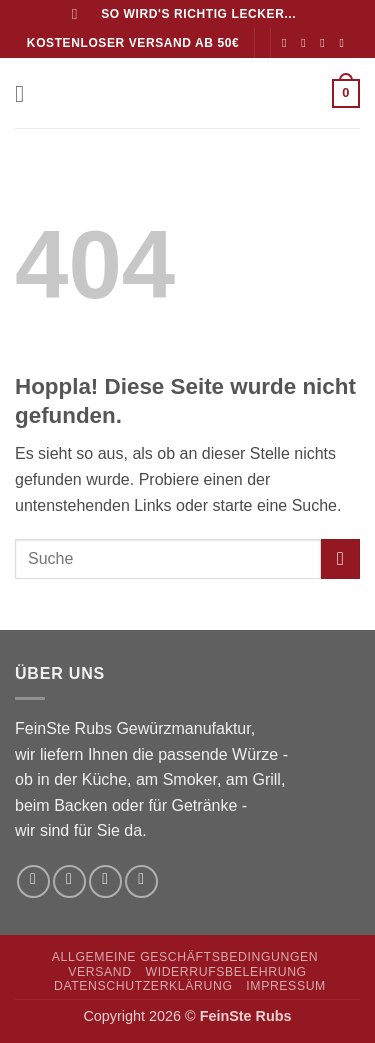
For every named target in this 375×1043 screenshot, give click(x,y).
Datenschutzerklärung (143, 986)
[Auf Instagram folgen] (307, 43)
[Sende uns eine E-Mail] (326, 43)
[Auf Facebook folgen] (288, 43)
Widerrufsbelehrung (225, 972)
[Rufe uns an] (346, 43)
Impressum (286, 986)
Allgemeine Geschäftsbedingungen (185, 957)
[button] (27, 93)
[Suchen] (79, 14)
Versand (99, 972)
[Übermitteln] (340, 558)
